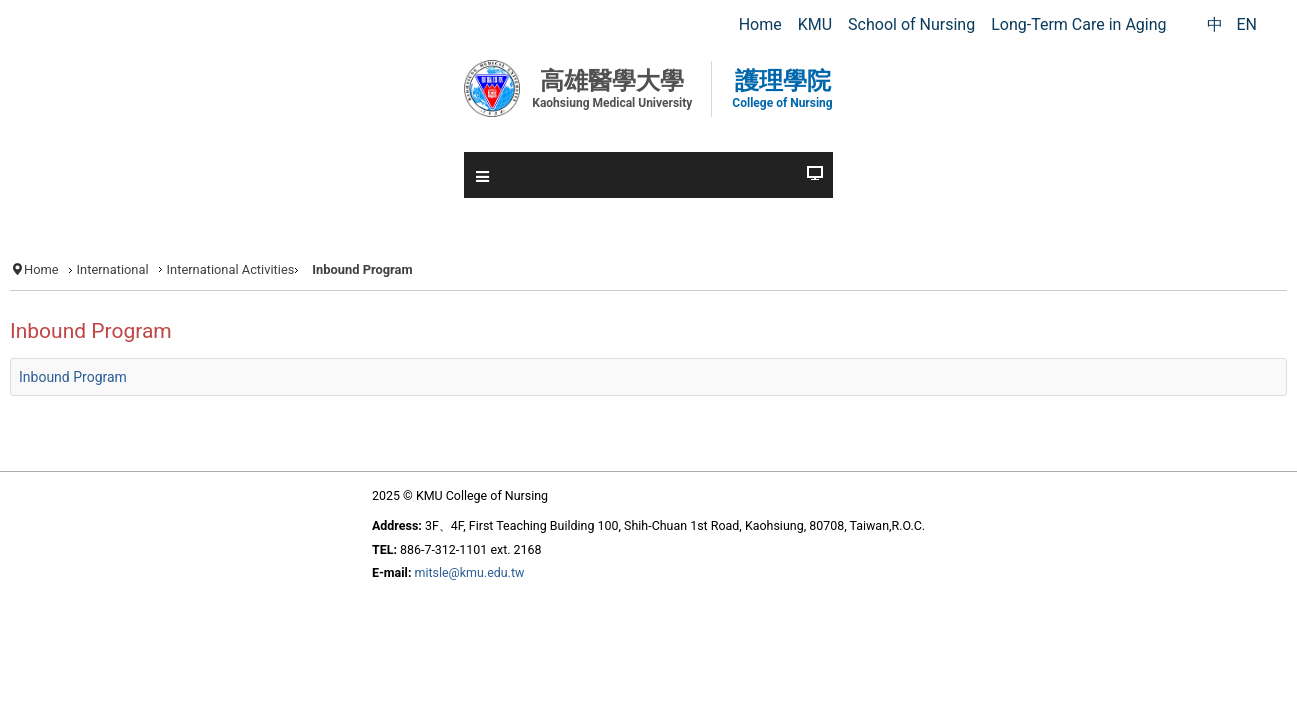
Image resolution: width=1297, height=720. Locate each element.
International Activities (304, 268)
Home (97, 268)
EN (1246, 24)
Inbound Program (134, 409)
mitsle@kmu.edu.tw (444, 629)
